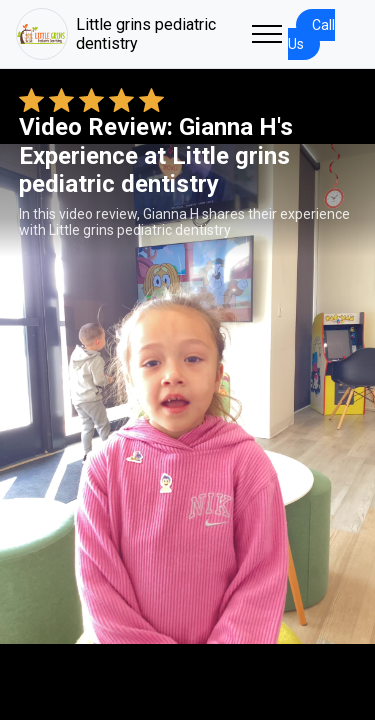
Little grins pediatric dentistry (116, 34)
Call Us (311, 34)
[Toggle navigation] (267, 34)
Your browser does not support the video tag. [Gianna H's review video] (187, 394)
